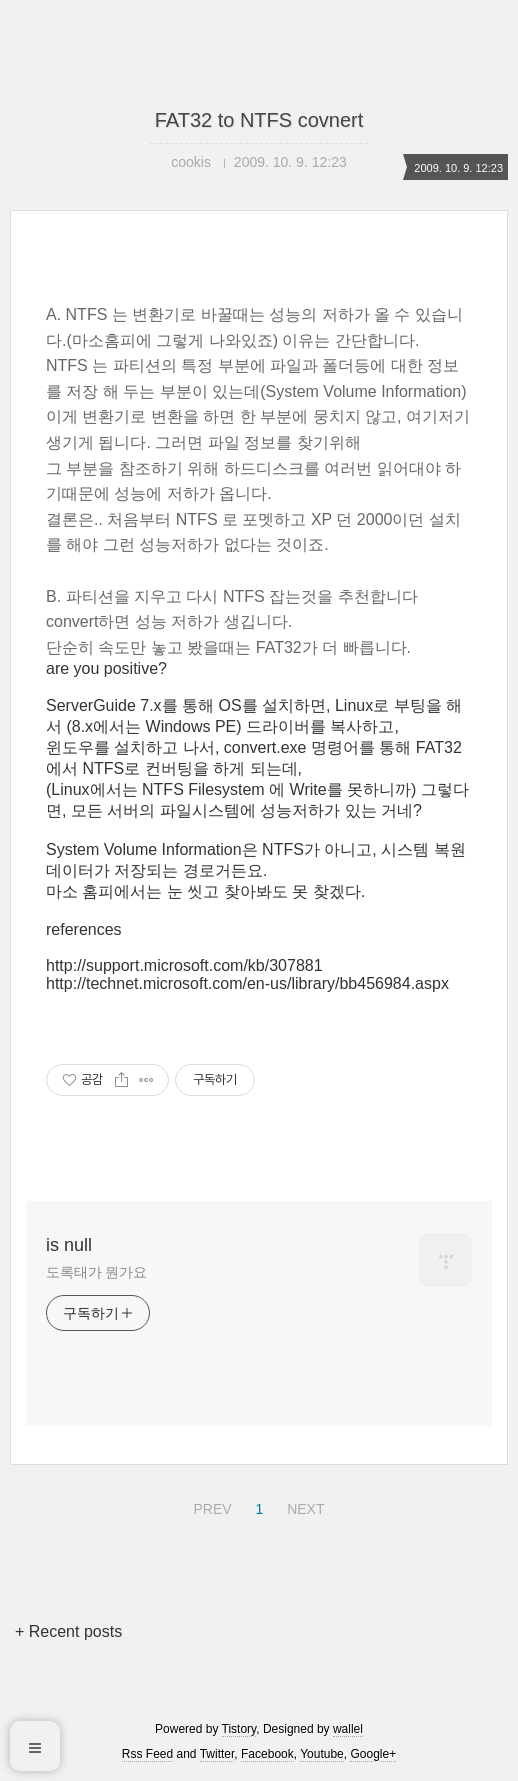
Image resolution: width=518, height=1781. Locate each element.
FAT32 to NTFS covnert (259, 120)
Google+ (373, 1754)
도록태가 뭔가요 (96, 1272)
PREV (209, 1506)
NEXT (303, 1506)
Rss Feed (147, 1754)
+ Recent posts (68, 1631)
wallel (348, 1729)
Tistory (239, 1729)
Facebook (267, 1754)
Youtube (322, 1754)
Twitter (217, 1754)
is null (69, 1245)
